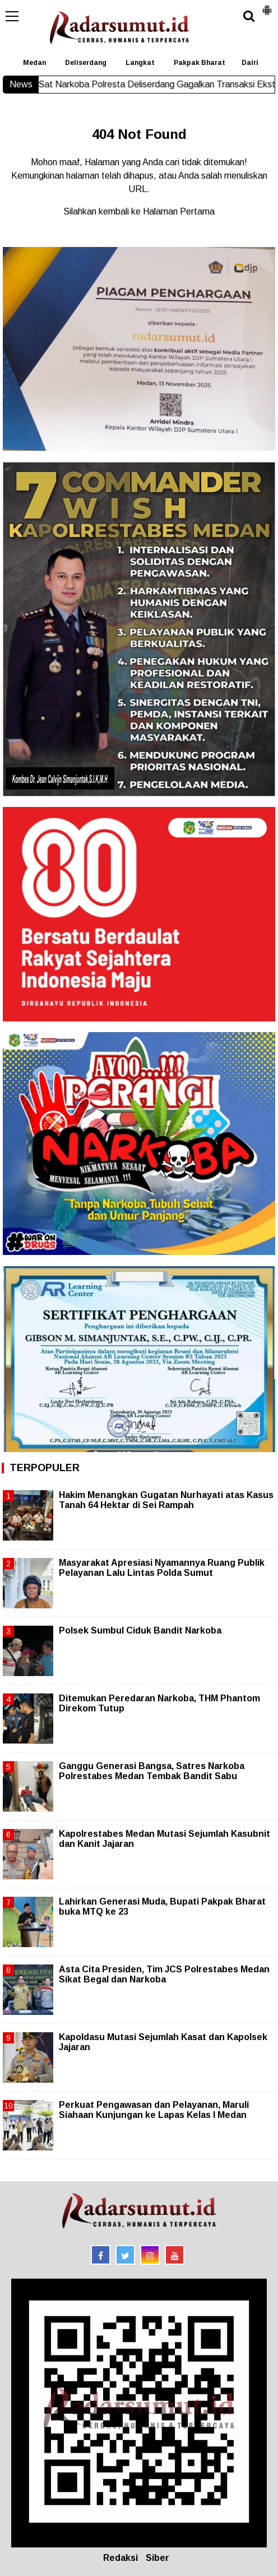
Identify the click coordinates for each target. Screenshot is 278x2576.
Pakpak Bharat (199, 63)
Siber (157, 2558)
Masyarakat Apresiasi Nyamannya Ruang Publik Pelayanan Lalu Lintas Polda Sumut (162, 1568)
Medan (34, 63)
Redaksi (120, 2558)
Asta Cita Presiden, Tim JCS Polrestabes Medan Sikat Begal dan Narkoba (164, 1974)
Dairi (250, 63)
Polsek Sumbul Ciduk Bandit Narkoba (140, 1630)
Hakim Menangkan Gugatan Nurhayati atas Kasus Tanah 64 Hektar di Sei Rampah (166, 1500)
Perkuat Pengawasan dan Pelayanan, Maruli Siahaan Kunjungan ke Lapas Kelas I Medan (154, 2110)
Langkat (140, 63)
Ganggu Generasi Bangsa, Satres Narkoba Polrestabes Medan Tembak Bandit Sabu (151, 1771)
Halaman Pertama (179, 211)
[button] (266, 5)
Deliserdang (85, 63)
